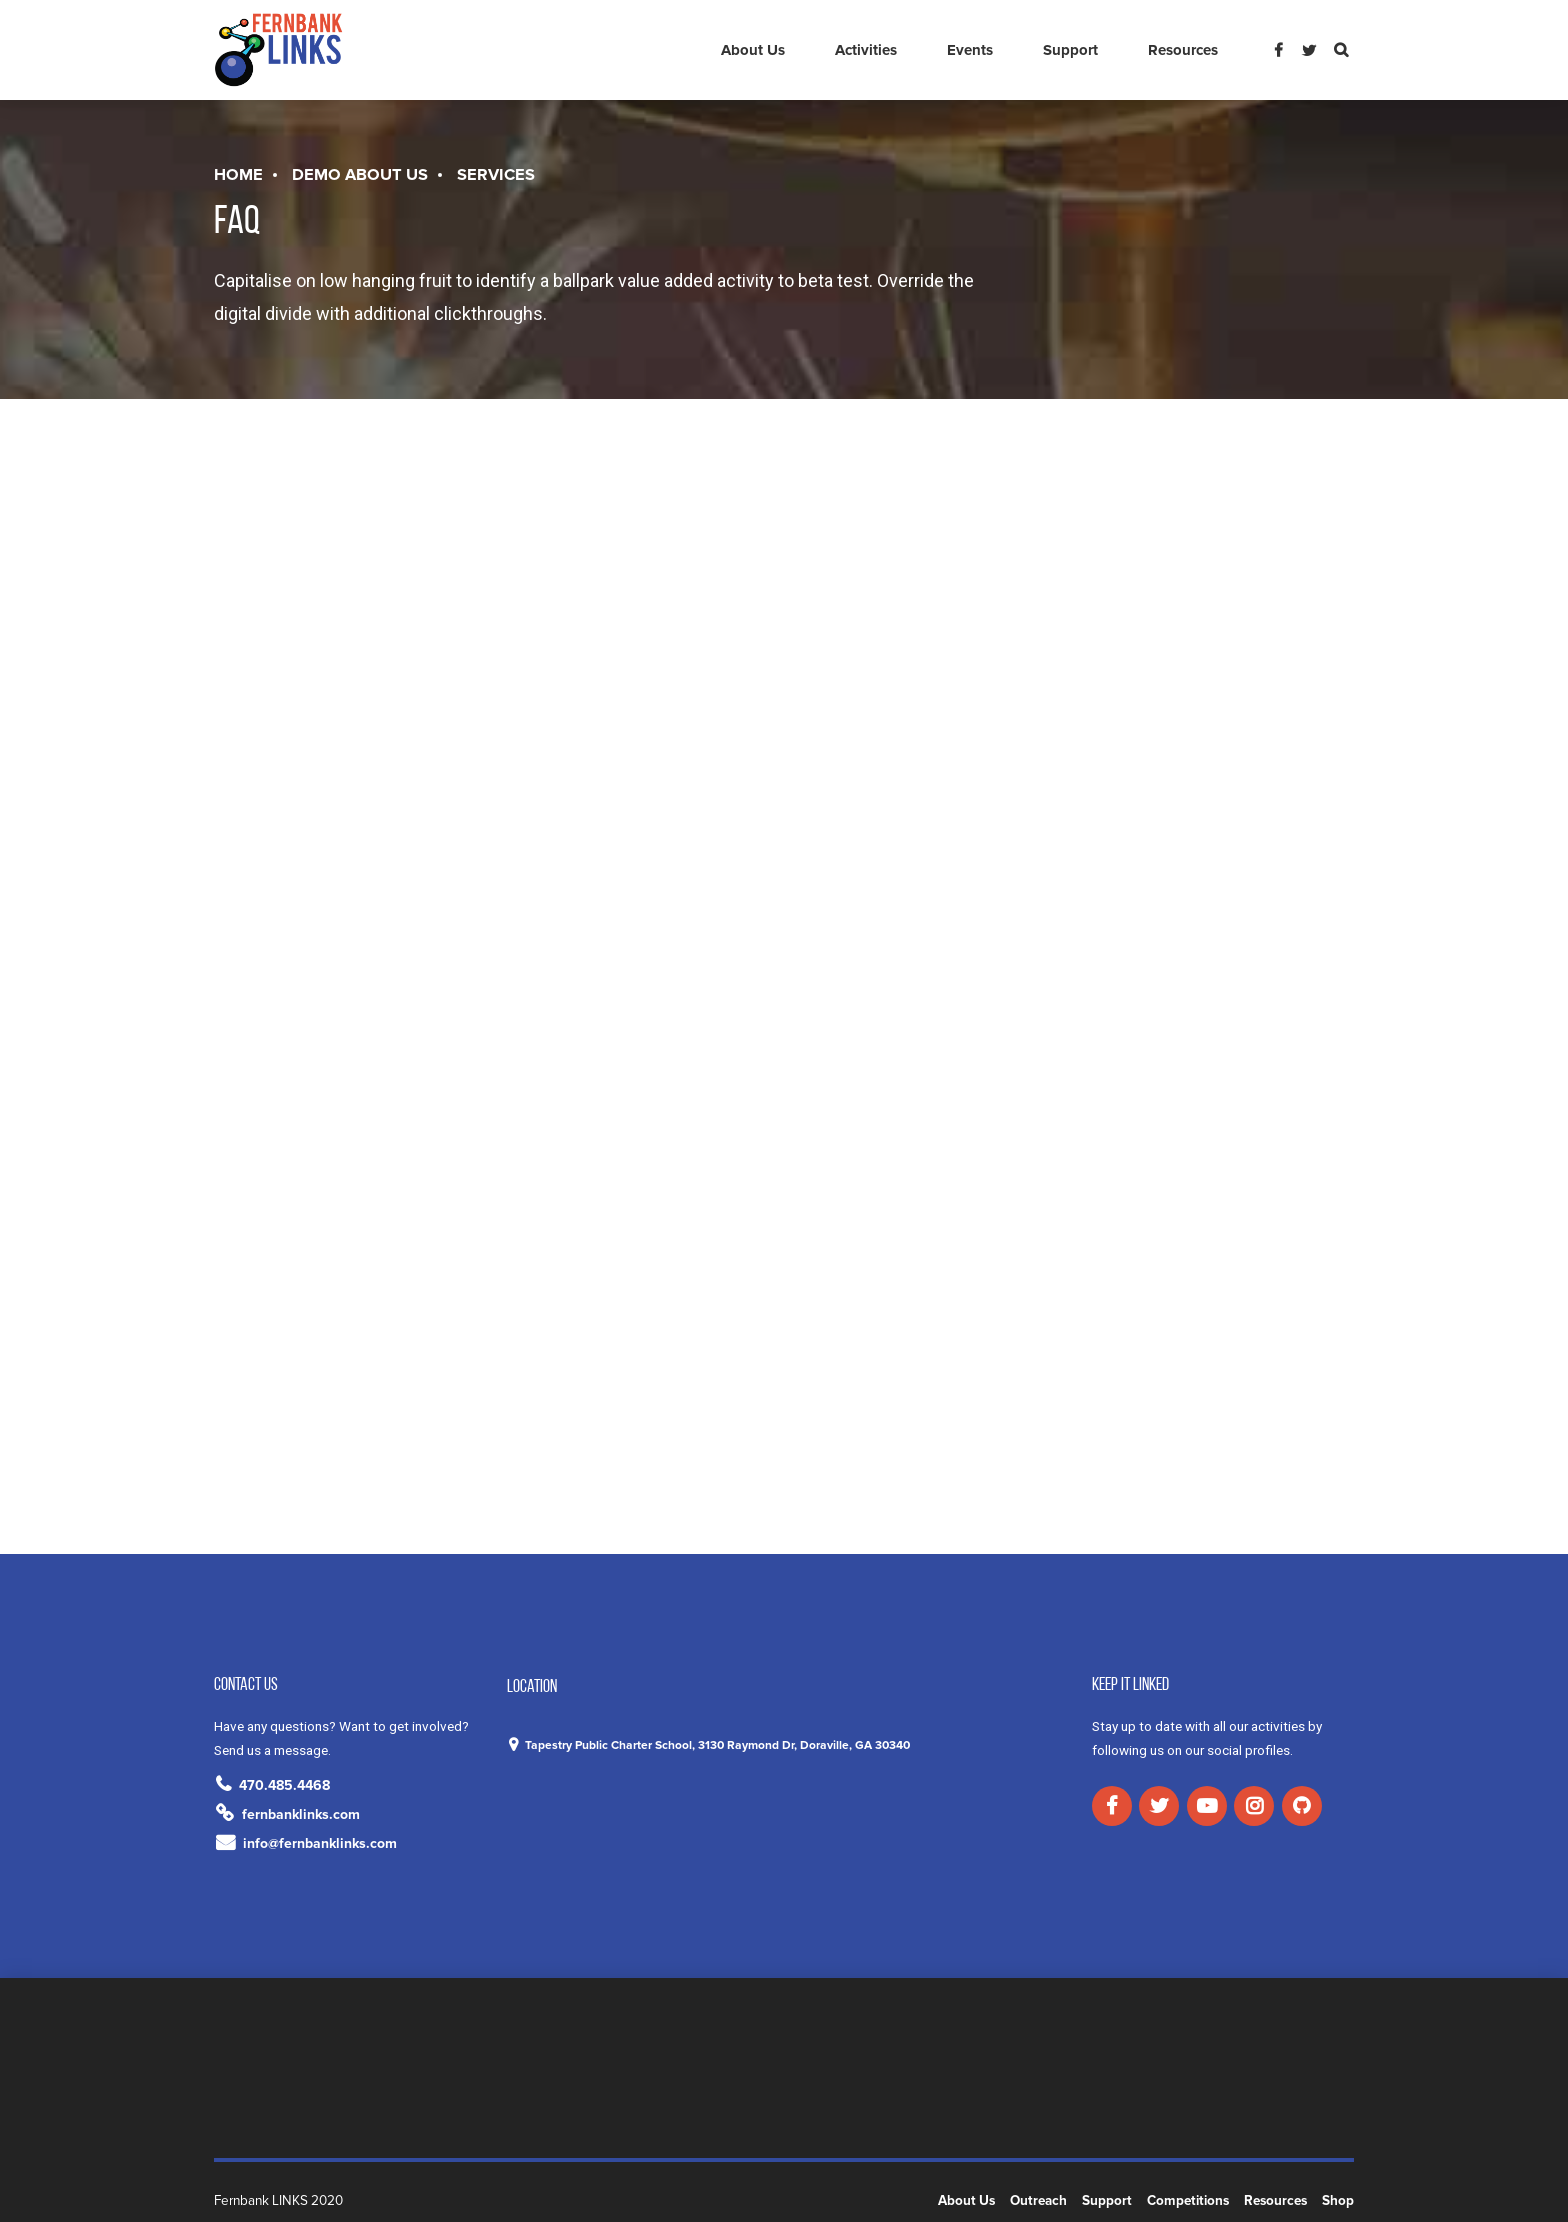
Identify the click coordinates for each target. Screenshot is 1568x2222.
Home (238, 175)
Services (496, 175)
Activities (866, 50)
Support (1070, 50)
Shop (1338, 2201)
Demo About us (360, 175)
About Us (753, 50)
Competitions (1188, 2201)
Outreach (1038, 2201)
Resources (1183, 50)
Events (970, 50)
